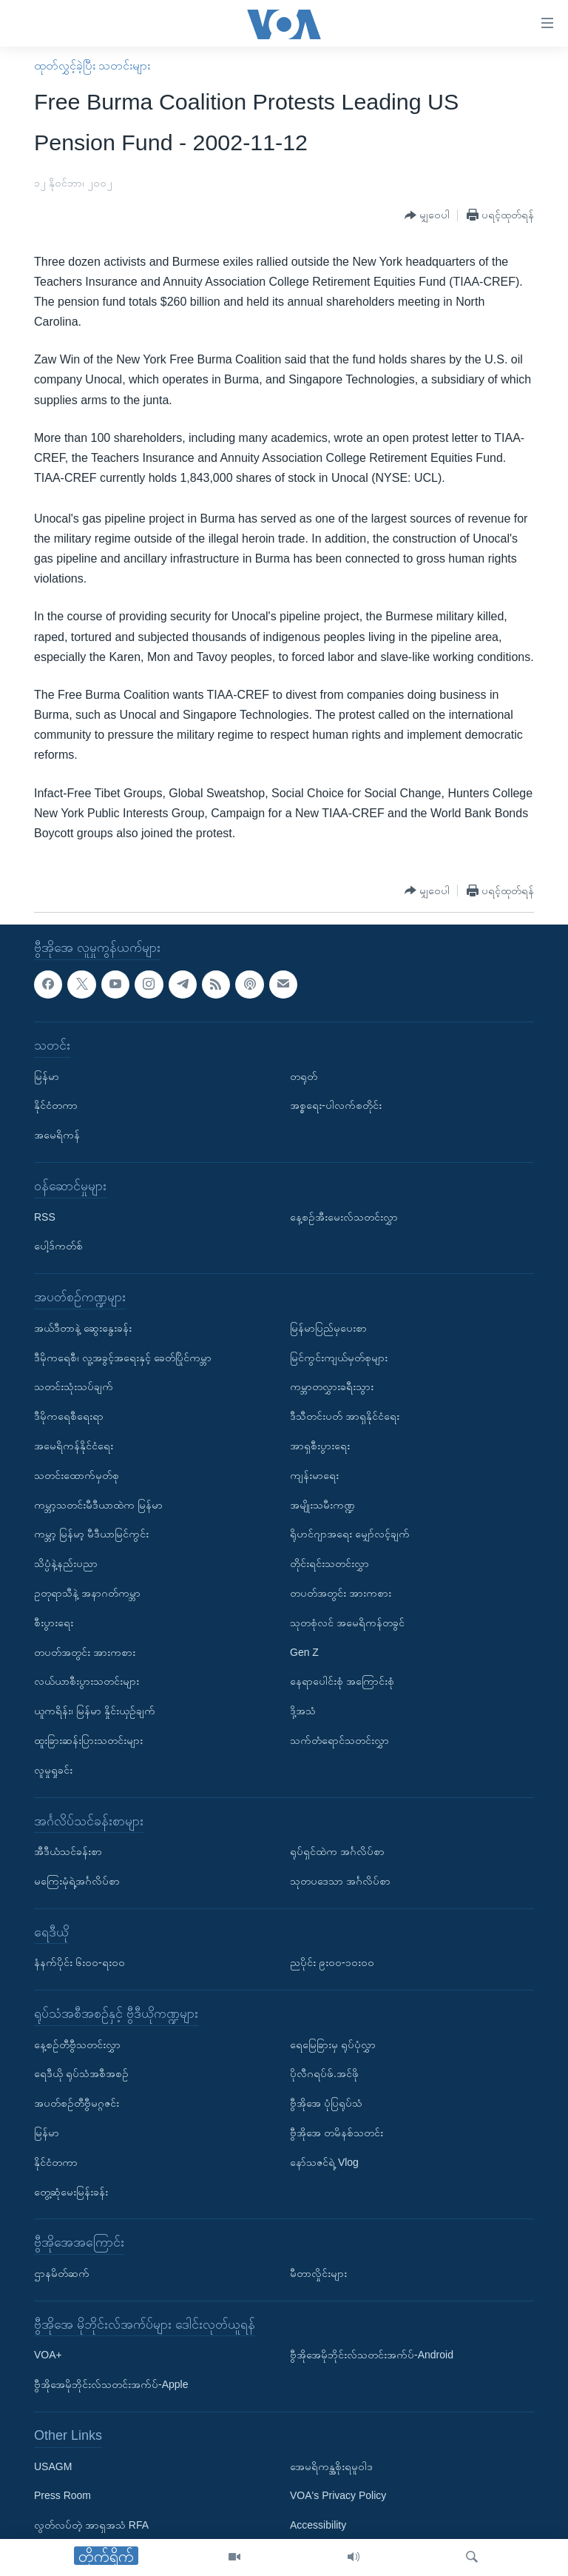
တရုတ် (303, 1076)
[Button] (427, 216)
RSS (44, 1217)
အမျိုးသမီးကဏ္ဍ (322, 1505)
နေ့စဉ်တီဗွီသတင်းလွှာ (77, 2044)
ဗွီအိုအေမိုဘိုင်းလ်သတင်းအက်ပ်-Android (371, 2355)
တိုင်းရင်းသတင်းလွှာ (329, 1563)
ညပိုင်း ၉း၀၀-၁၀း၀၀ (332, 1963)
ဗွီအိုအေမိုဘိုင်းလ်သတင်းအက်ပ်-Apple (111, 2385)
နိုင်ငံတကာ (56, 1106)
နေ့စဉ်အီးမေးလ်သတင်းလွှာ (344, 1217)
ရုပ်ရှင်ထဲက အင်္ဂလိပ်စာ (337, 1851)
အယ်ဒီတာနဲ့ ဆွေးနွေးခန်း (83, 1328)
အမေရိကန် (57, 1135)
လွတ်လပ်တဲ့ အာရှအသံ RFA (91, 2526)
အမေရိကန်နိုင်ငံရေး (73, 1446)
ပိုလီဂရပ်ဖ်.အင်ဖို (324, 2074)
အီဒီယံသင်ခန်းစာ (68, 1851)
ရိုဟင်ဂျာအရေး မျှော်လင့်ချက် (350, 1534)
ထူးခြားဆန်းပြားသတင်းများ (88, 1740)
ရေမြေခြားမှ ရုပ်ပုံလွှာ (333, 2044)
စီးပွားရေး (53, 1623)
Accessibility (318, 2526)
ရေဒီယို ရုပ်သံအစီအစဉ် (81, 2074)
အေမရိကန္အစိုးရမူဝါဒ (331, 2466)
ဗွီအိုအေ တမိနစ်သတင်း (336, 2133)
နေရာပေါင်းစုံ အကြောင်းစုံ (342, 1682)
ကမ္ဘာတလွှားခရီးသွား (331, 1387)
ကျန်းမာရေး (314, 1475)
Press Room (62, 2496)
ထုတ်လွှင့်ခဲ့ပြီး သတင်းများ (92, 65)
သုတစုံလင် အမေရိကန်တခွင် (347, 1623)
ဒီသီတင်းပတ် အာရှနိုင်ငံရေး (344, 1416)
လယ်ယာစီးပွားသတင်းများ (86, 1682)
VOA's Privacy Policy (338, 2496)
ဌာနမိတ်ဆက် (61, 2273)
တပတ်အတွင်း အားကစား (84, 1652)
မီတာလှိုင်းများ (318, 2273)
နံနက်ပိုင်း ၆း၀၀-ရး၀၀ (79, 1963)
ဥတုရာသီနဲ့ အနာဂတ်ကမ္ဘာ (87, 1593)
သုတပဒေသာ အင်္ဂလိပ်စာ (340, 1881)
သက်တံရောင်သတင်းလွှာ (339, 1740)
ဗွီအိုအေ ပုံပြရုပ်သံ (326, 2104)
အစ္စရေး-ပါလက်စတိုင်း (336, 1106)
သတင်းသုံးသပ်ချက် (73, 1387)
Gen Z (304, 1652)
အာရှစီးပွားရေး (320, 1446)
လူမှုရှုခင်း (53, 1770)
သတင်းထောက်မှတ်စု (76, 1475)
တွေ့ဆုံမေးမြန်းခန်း (71, 2192)
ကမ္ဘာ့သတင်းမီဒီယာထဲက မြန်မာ (98, 1505)
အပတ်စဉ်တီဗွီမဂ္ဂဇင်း (76, 2104)
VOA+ (48, 2355)
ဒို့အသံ (303, 1711)
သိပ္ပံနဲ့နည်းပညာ (66, 1563)
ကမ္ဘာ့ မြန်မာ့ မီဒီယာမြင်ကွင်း (91, 1534)
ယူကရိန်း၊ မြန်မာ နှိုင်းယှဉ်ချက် (94, 1711)
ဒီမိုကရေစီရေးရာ (69, 1416)
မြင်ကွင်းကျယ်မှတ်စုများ (339, 1358)
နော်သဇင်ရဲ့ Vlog (324, 2162)
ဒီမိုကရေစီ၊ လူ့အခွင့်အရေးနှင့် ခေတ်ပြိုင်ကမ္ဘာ (123, 1358)
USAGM (53, 2466)
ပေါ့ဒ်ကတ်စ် (58, 1246)
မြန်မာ (46, 1076)
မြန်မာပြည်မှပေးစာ (328, 1328)
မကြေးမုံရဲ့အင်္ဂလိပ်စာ (77, 1881)
